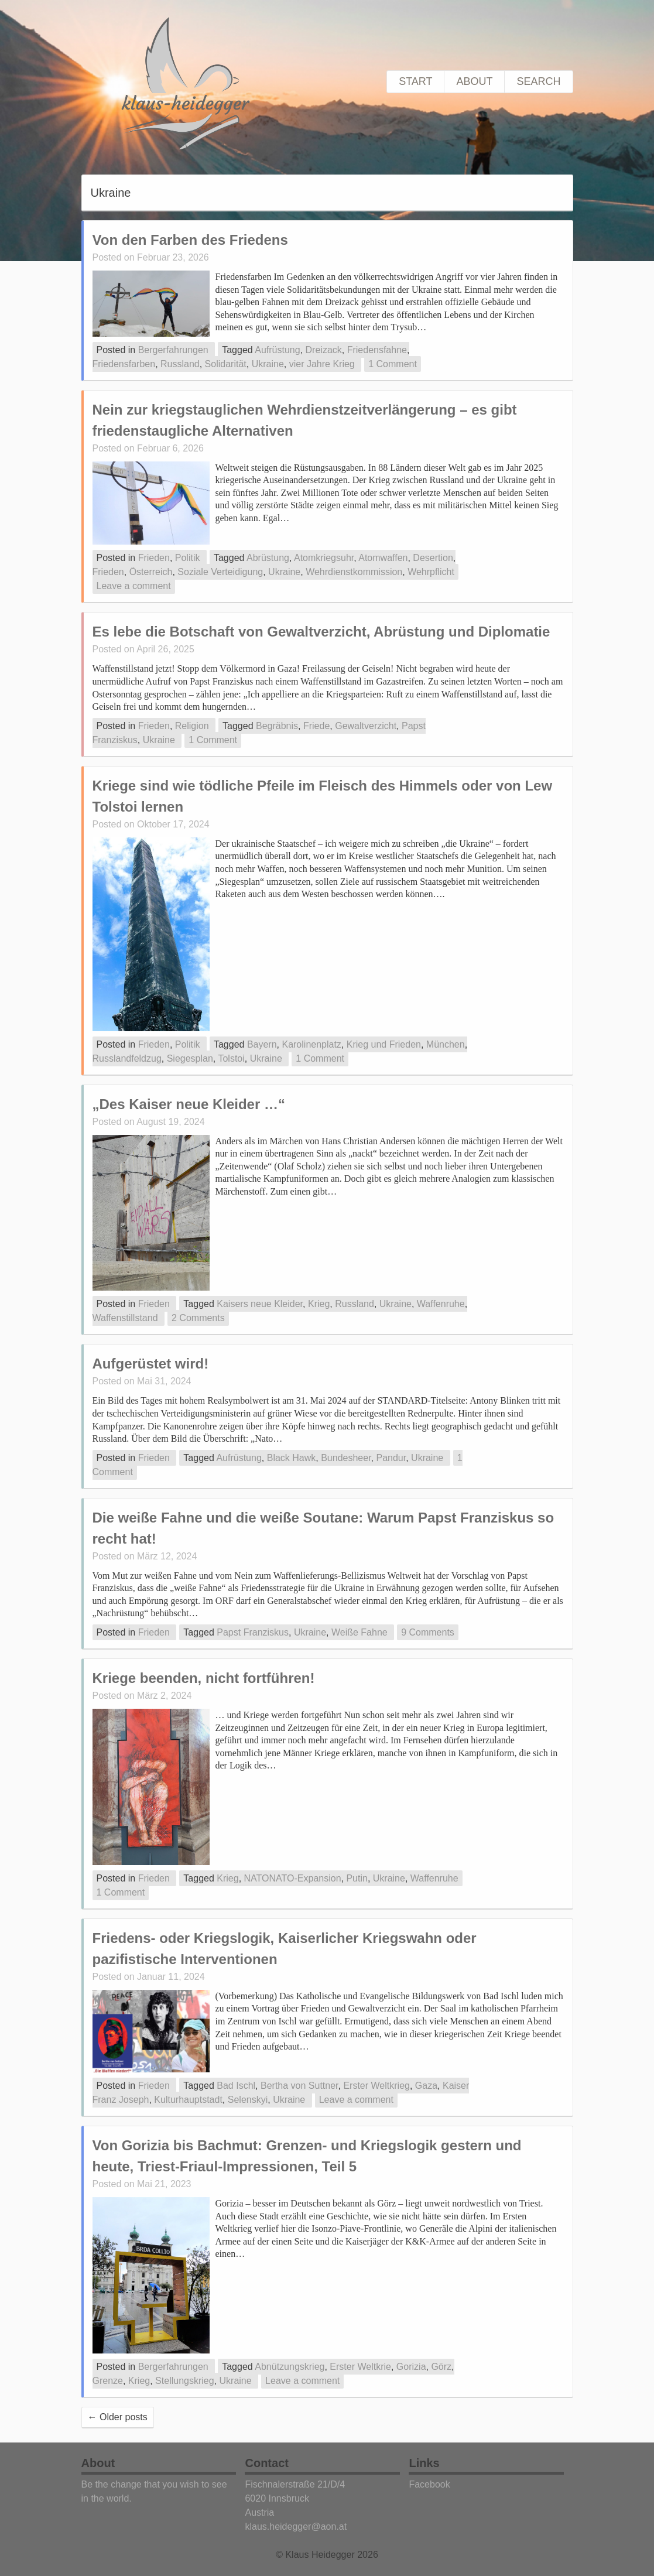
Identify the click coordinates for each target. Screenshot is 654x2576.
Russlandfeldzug (127, 1058)
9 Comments (427, 1632)
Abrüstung (267, 558)
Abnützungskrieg (289, 2367)
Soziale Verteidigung (220, 572)
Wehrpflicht (431, 572)
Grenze (108, 2381)
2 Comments (198, 1318)
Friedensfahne (377, 350)
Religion (192, 726)
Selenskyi (248, 2100)
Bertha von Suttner (299, 2086)
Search (538, 81)
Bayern (262, 1044)
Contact (266, 2463)
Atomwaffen (383, 558)
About (474, 81)
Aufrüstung (277, 350)
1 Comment (392, 364)
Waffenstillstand (125, 1318)
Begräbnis (277, 726)
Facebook (429, 2484)
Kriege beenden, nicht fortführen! (204, 1678)
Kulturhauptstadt (188, 2100)
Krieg (319, 1304)
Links (424, 2463)
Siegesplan (190, 1058)
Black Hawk (291, 1458)
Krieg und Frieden (384, 1044)
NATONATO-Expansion (292, 1878)
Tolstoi (231, 1058)
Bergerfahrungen (173, 350)
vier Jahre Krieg (322, 364)
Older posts (118, 2417)
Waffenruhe (441, 1304)
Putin (356, 1878)
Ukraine (268, 364)
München (445, 1044)
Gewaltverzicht (365, 726)
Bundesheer (346, 1458)
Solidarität (225, 364)
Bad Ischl (236, 2086)
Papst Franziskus (253, 1632)
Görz (441, 2367)
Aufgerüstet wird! (151, 1363)
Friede (316, 726)
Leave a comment (134, 586)
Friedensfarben (124, 364)
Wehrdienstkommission (354, 572)
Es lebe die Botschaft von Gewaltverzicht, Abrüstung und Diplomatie (321, 631)
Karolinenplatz (311, 1044)
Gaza (426, 2086)
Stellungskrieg (184, 2381)
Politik (187, 558)
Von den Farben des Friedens (190, 240)
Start (415, 81)
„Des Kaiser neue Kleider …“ (189, 1104)
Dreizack (324, 350)
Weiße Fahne (359, 1632)
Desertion (433, 558)
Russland (180, 364)
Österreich (151, 572)
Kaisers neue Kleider (260, 1304)
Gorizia (411, 2367)
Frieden (154, 558)
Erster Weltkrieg (376, 2086)
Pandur (391, 1458)
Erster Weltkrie (360, 2367)
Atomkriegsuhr (324, 558)
